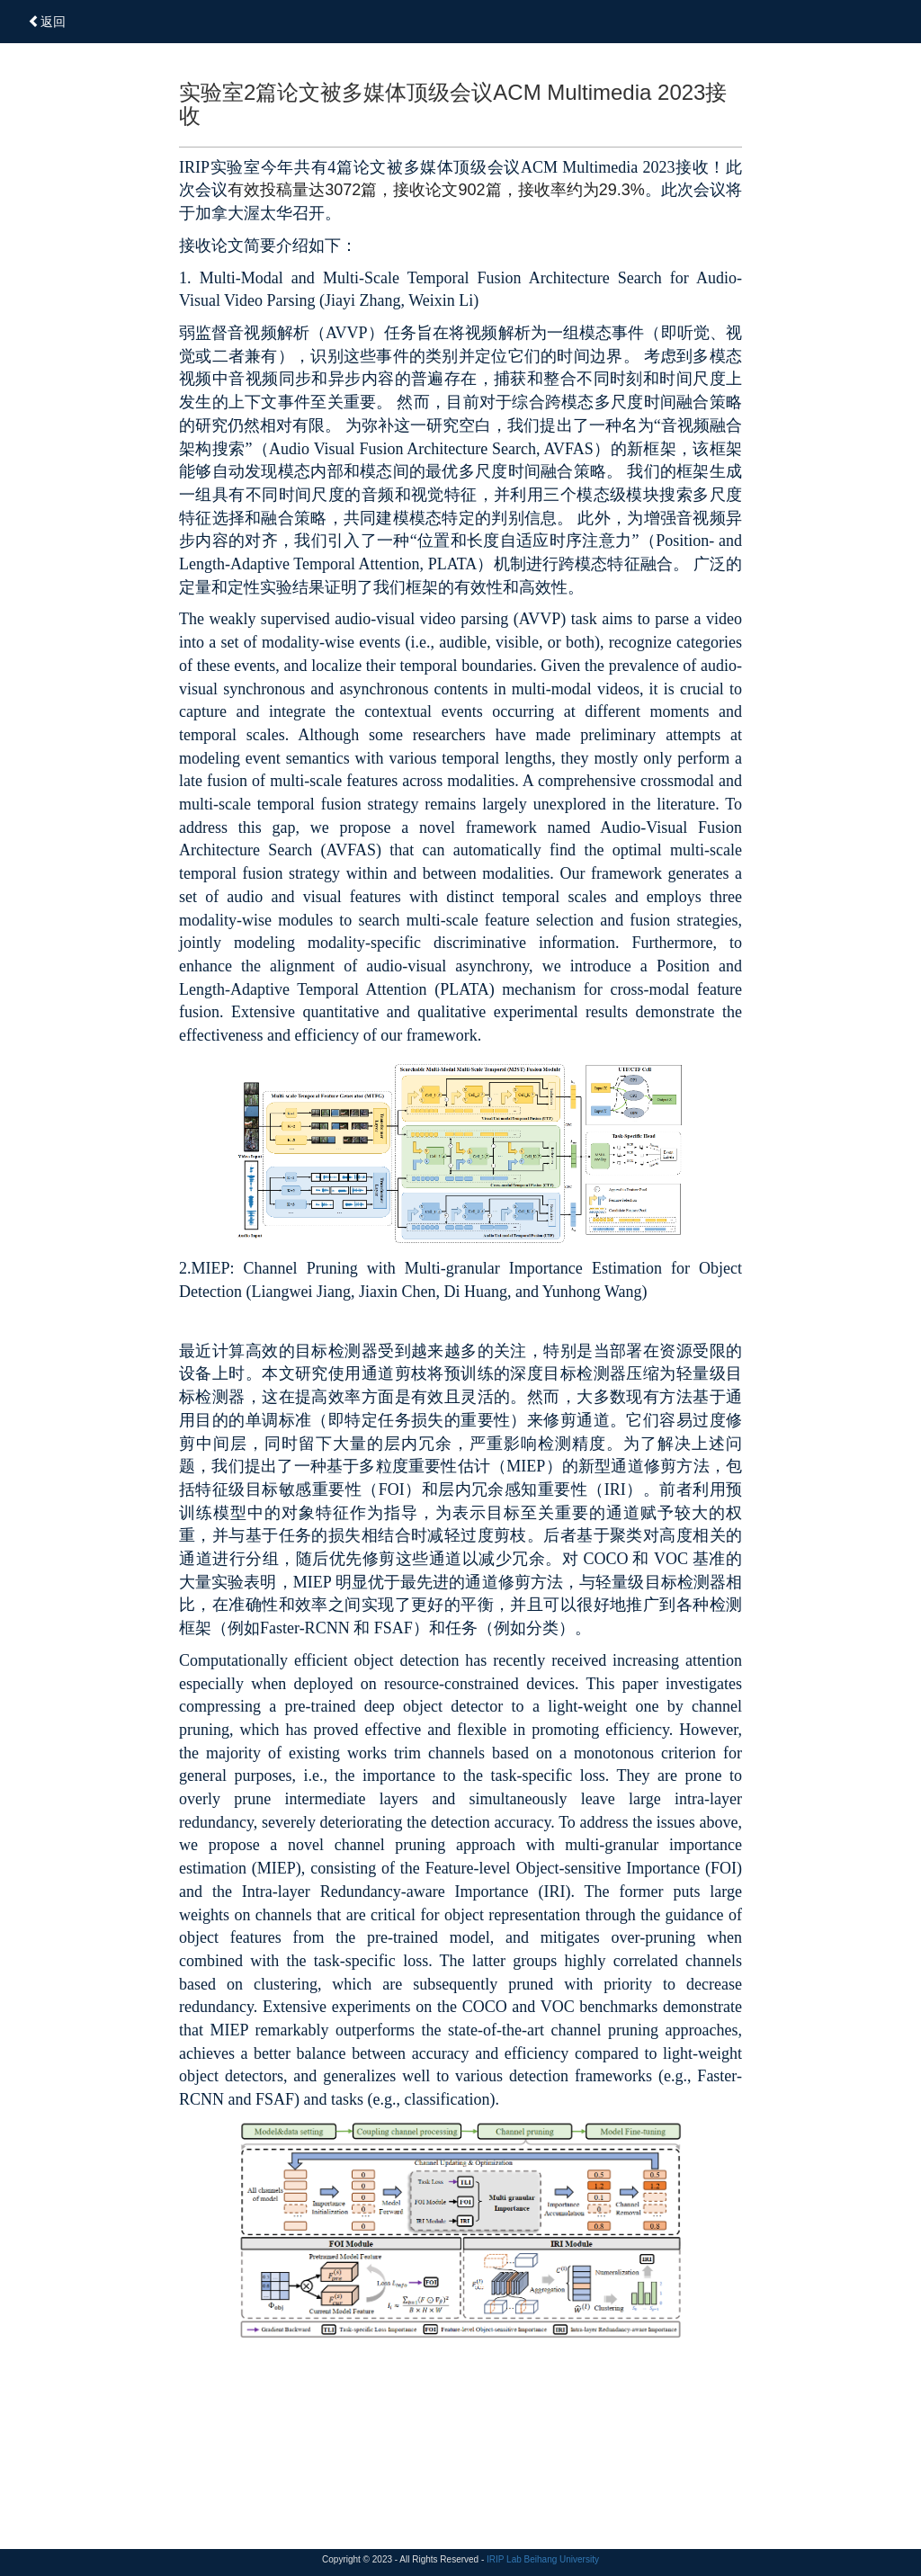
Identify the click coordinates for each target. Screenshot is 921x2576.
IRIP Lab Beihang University (543, 2559)
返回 (47, 21)
